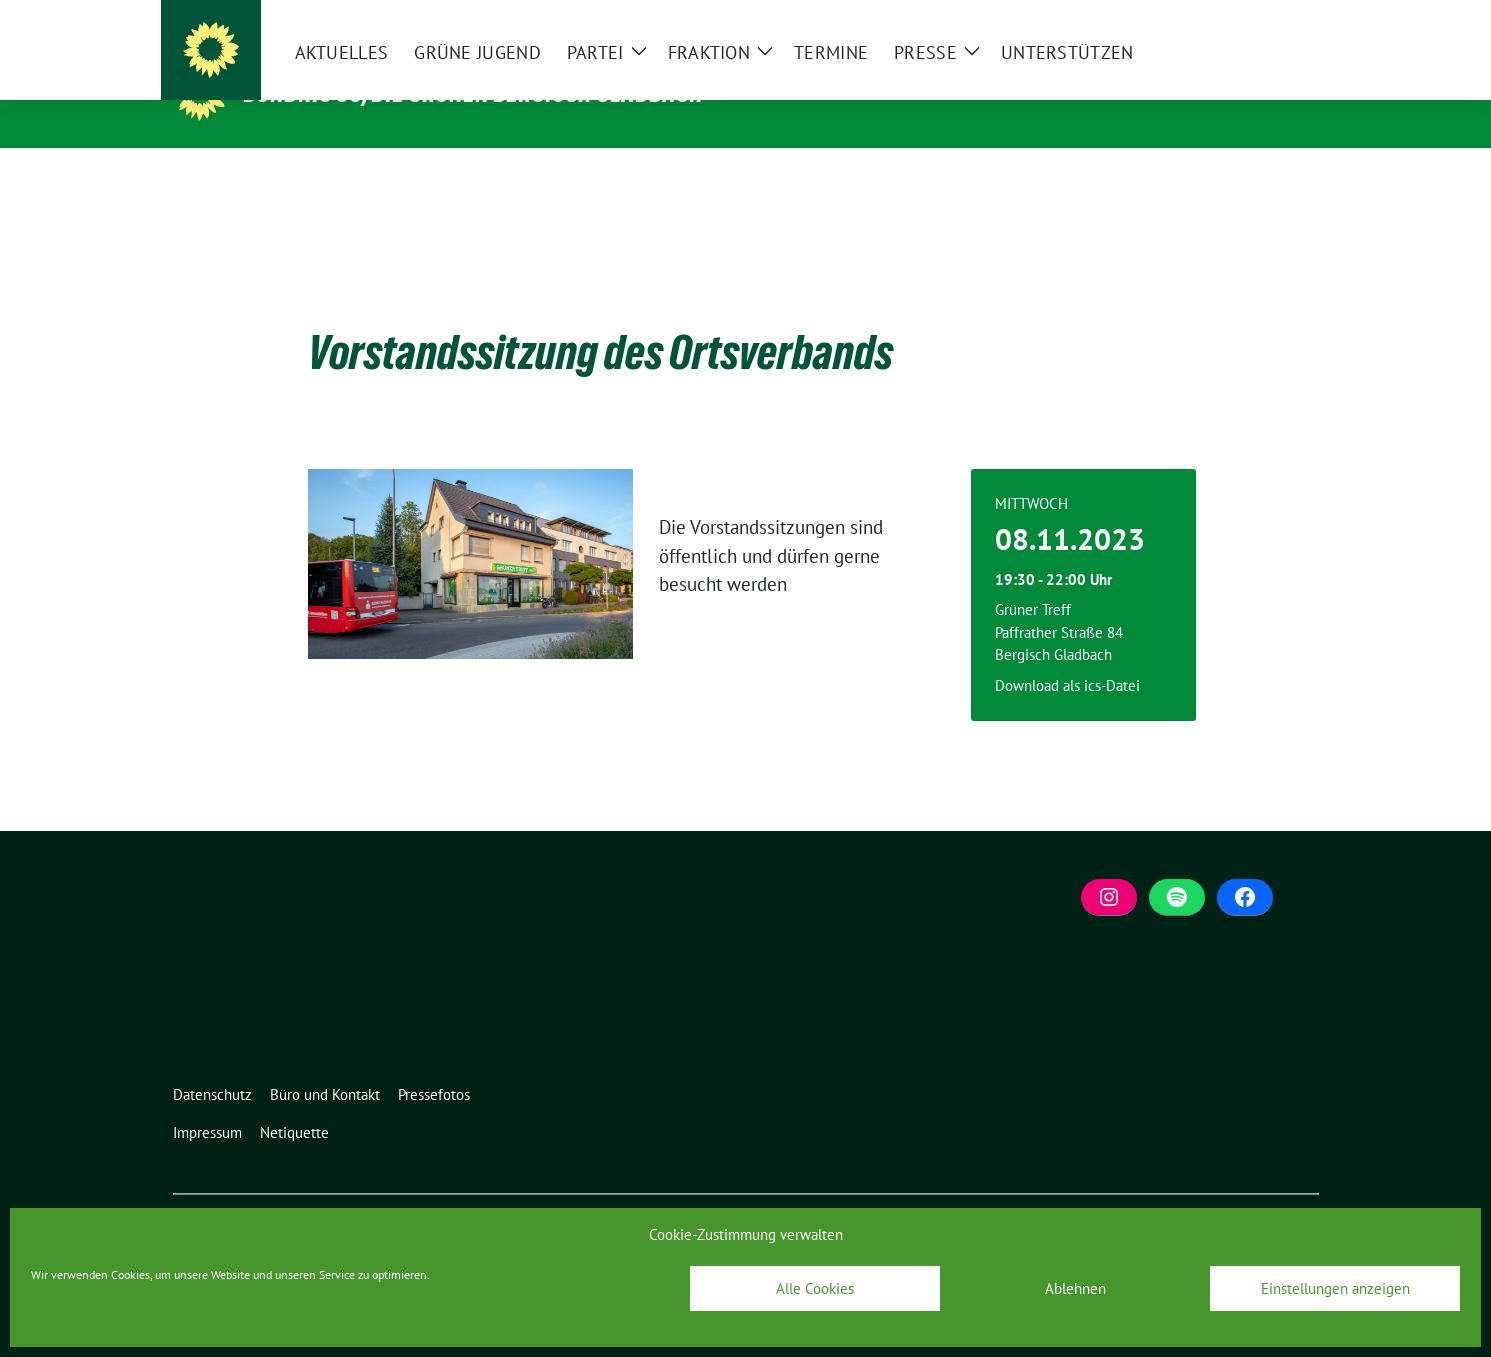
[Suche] (1255, 19)
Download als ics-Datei (1067, 654)
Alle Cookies (815, 1288)
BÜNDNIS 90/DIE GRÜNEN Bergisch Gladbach (474, 93)
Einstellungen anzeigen (1335, 1288)
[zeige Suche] (1283, 19)
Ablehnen (1075, 1288)
